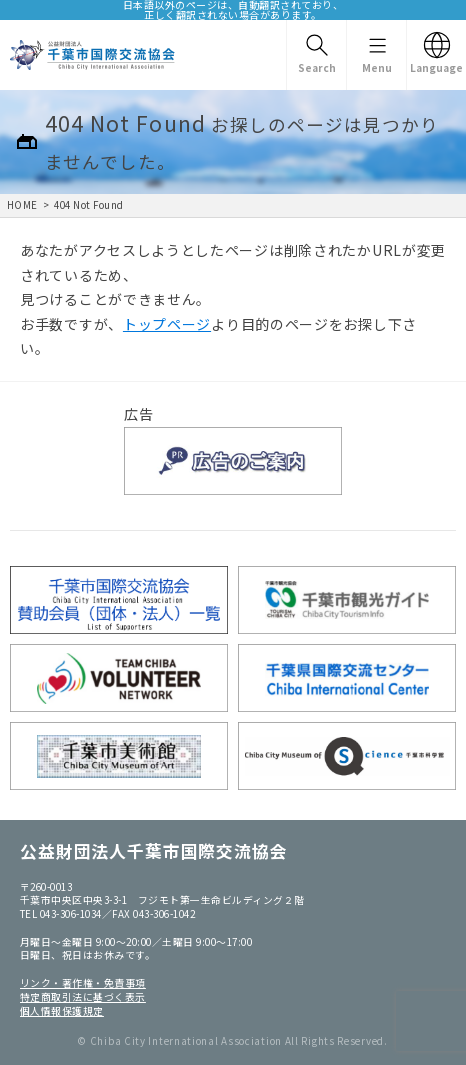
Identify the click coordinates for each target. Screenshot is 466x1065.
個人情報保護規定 (62, 1011)
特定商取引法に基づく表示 (83, 997)
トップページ (167, 324)
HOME (22, 205)
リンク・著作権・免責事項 (83, 983)
